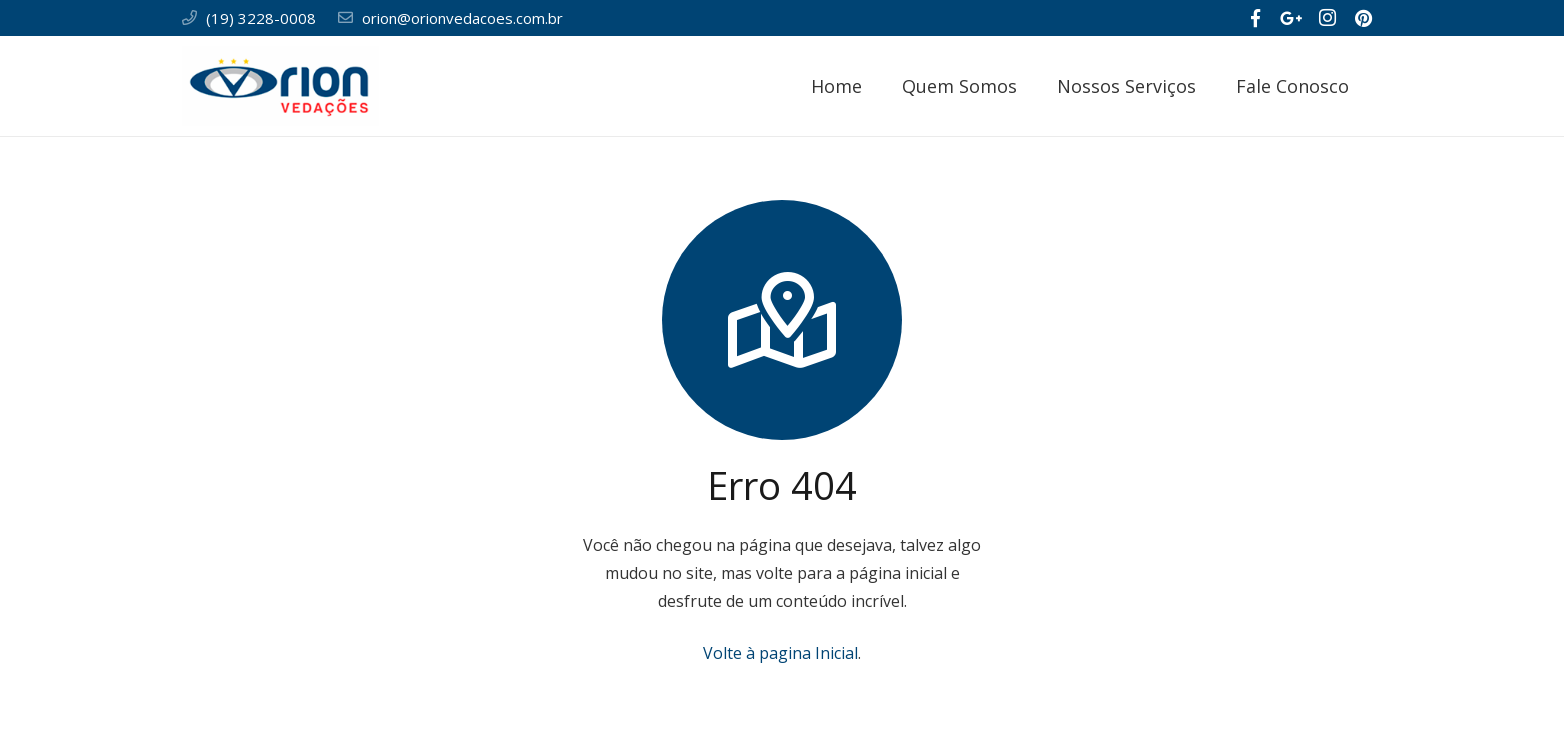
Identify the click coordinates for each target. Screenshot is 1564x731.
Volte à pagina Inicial (780, 653)
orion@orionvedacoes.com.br (462, 18)
